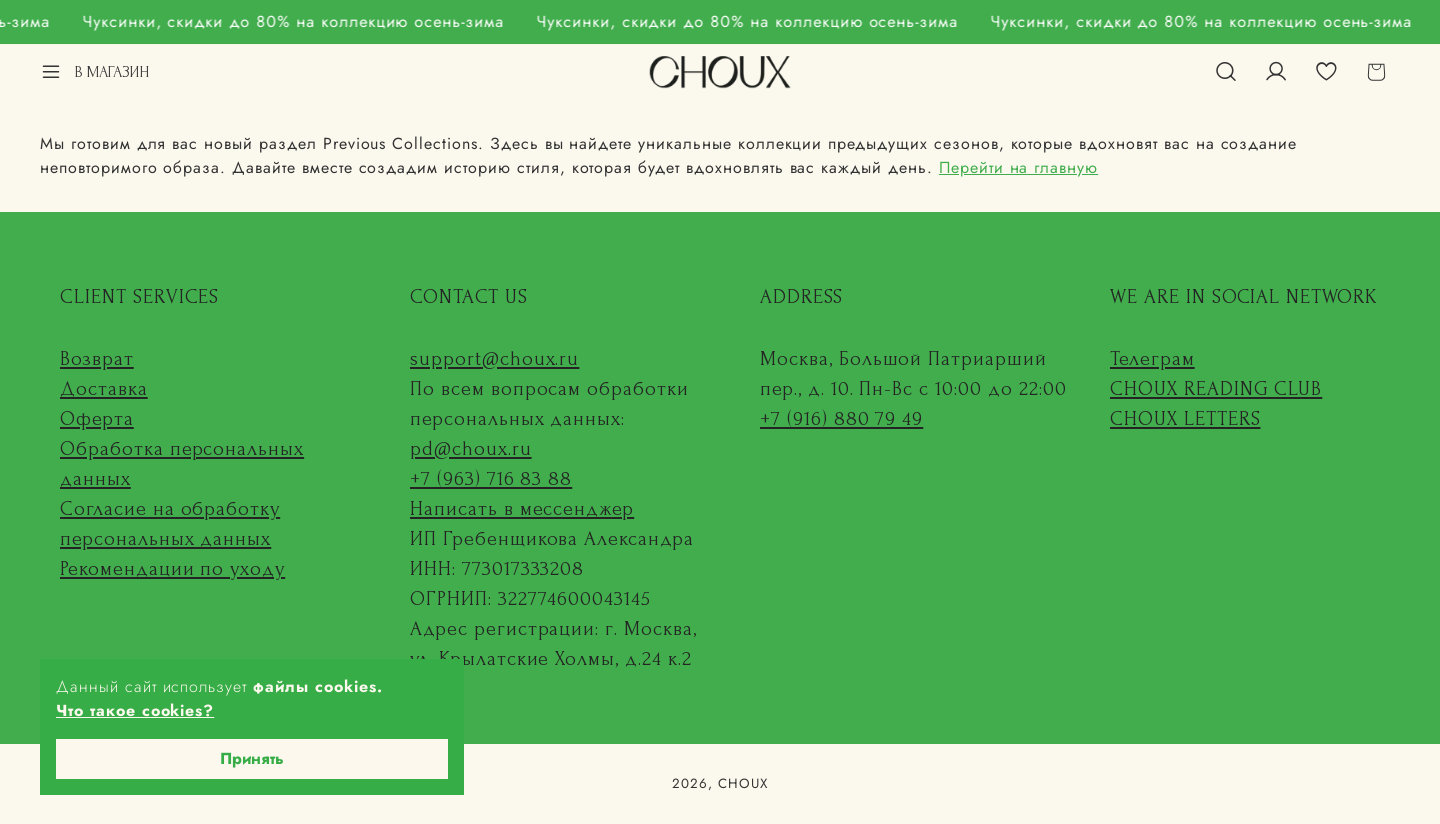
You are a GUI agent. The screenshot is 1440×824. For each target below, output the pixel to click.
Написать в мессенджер (522, 509)
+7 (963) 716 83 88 (491, 479)
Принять (252, 758)
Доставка (104, 389)
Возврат (97, 359)
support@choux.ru (494, 359)
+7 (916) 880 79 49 (841, 419)
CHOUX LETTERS (1185, 419)
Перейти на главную (1018, 167)
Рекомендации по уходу (172, 569)
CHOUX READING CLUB (1216, 389)
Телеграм (1152, 359)
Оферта (97, 419)
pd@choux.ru (471, 449)
